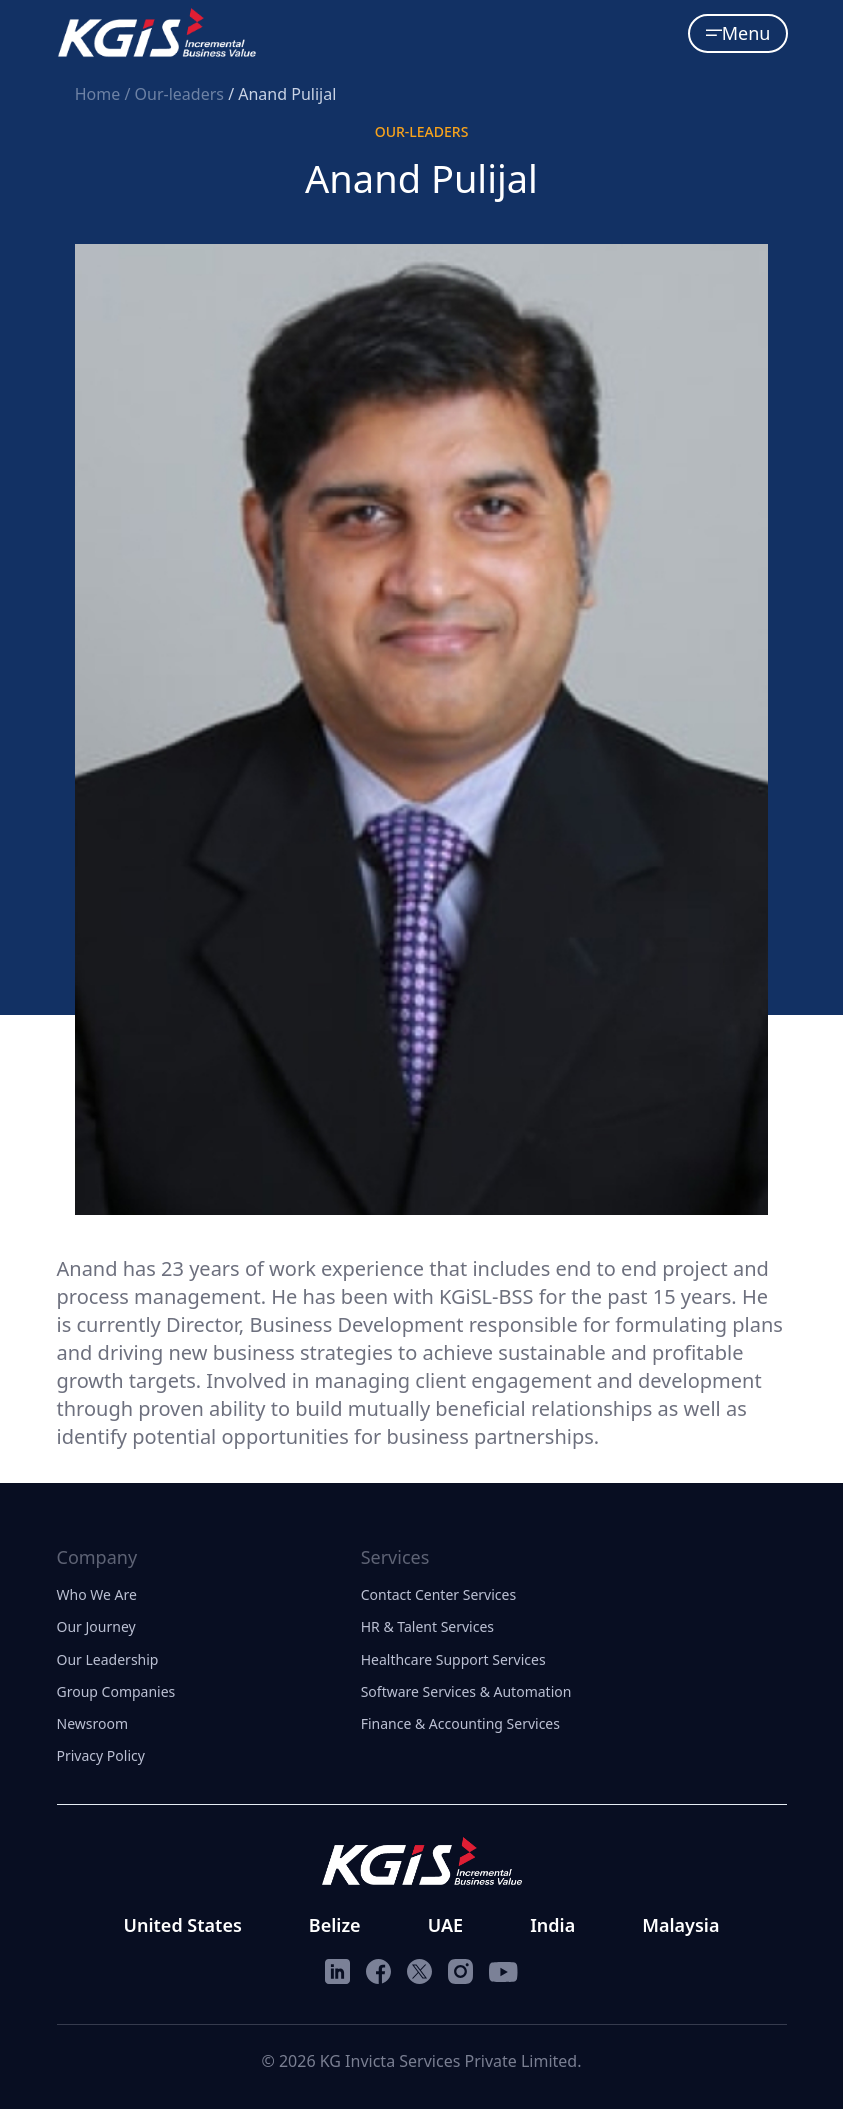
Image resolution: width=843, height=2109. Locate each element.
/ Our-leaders (176, 94)
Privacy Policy (101, 1755)
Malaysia (680, 1925)
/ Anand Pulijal (282, 94)
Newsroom (93, 1723)
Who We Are (97, 1594)
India (552, 1925)
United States (183, 1925)
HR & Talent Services (427, 1626)
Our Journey (96, 1626)
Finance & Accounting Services (460, 1723)
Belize (335, 1925)
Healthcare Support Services (453, 1659)
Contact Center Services (438, 1594)
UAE (445, 1925)
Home (100, 94)
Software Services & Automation (466, 1691)
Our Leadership (108, 1659)
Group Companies (116, 1691)
